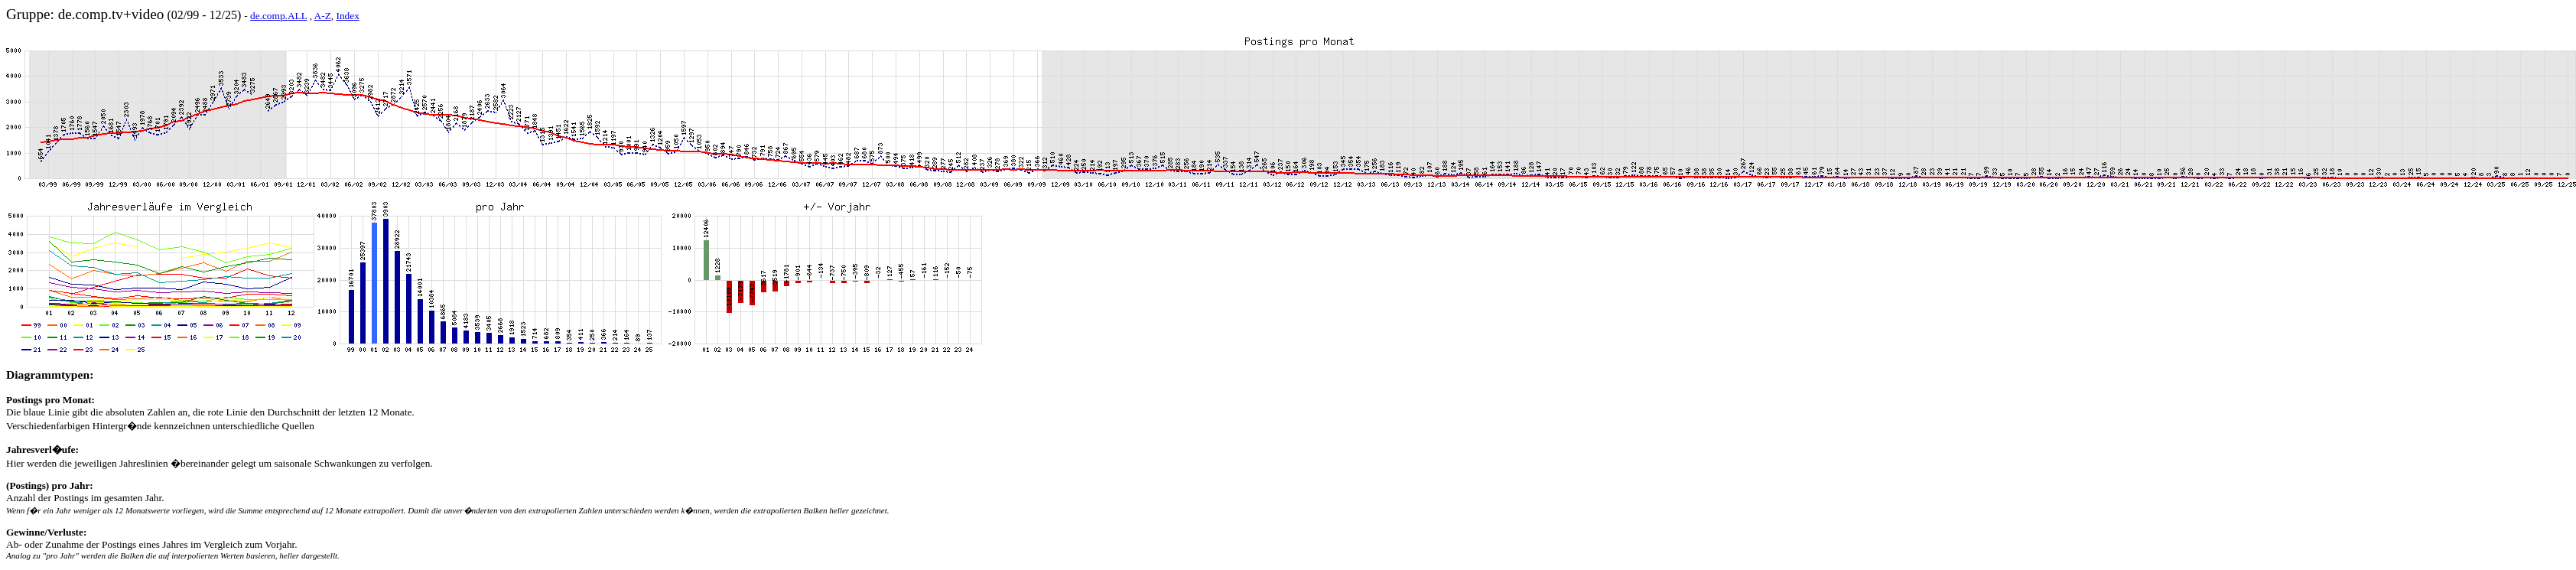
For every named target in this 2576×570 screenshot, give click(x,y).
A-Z (322, 15)
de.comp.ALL (278, 15)
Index (347, 15)
